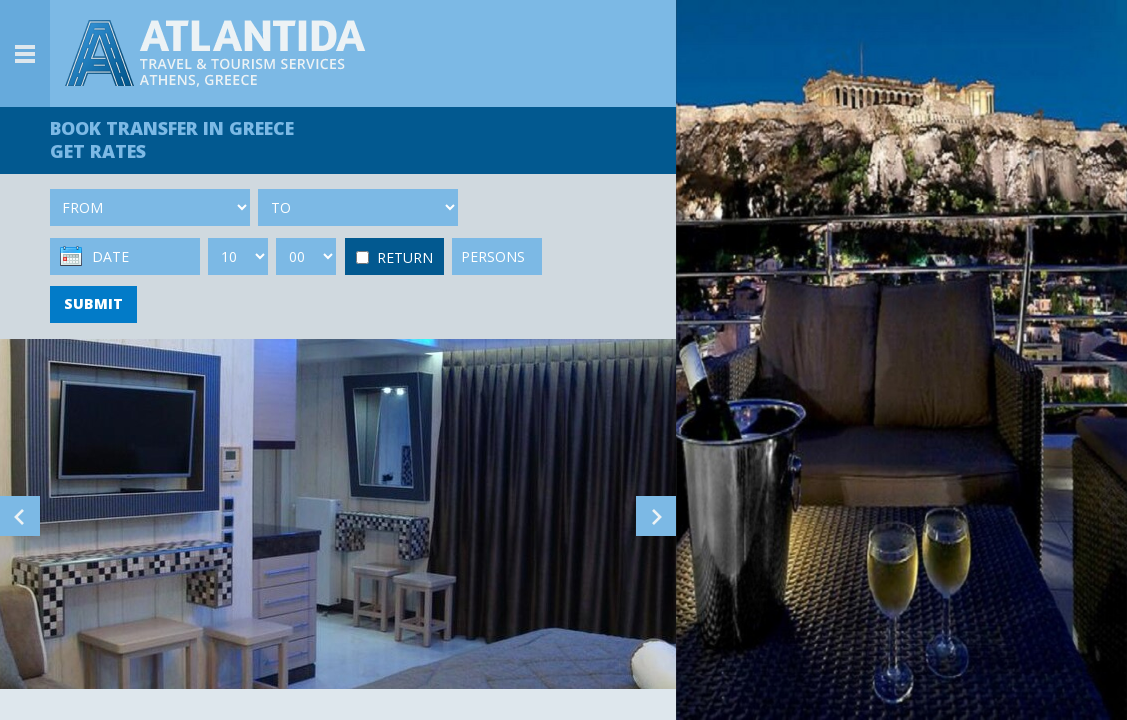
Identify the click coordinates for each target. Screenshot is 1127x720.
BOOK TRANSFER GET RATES (172, 139)
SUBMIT (93, 303)
